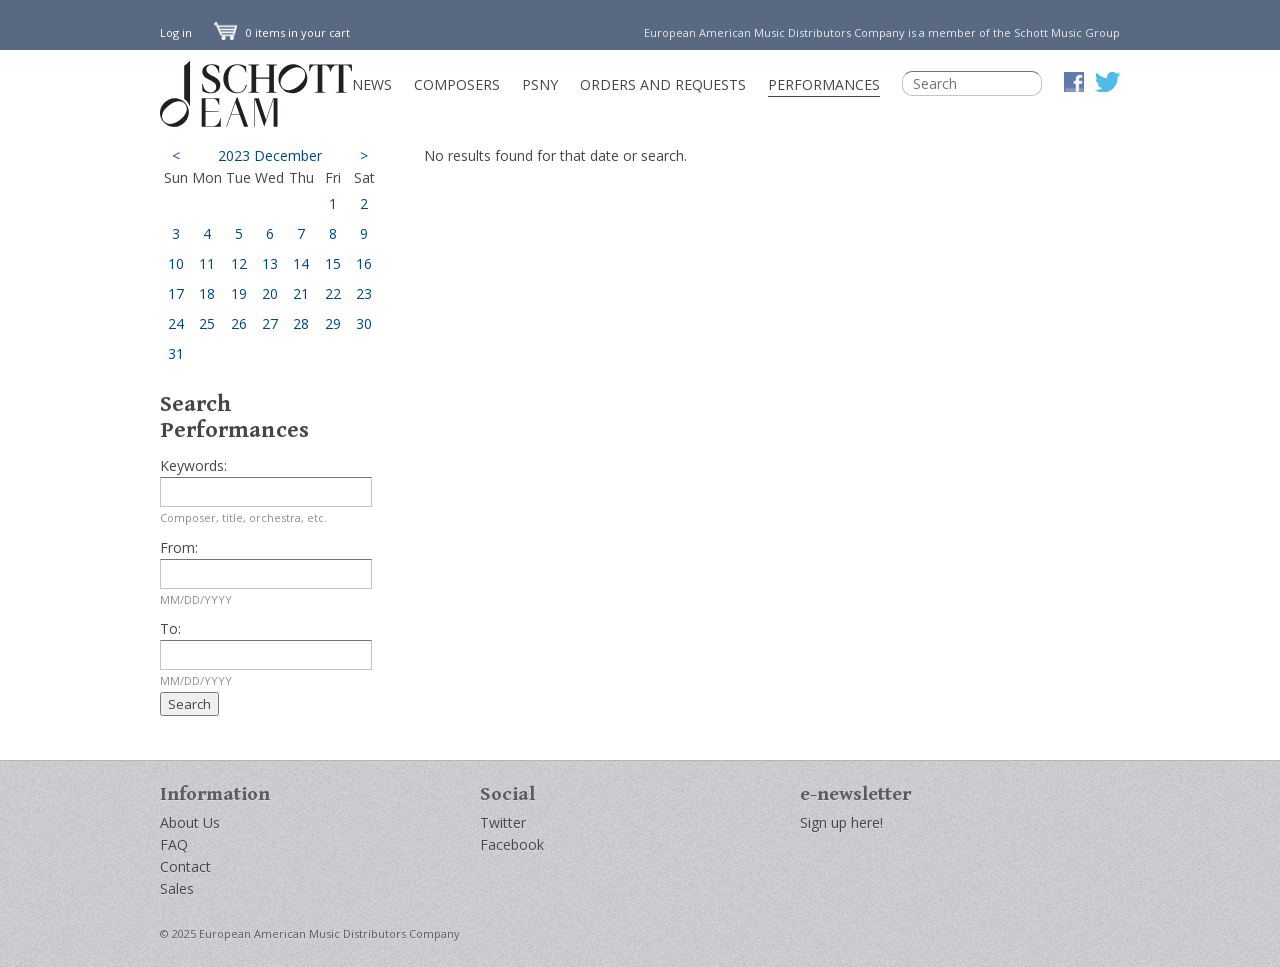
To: (170, 628)
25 (207, 323)
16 (364, 263)
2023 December (270, 155)
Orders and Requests (663, 84)
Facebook (512, 844)
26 (239, 323)
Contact (185, 866)
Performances (824, 84)
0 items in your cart (282, 32)
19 (239, 293)
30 (364, 323)
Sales (177, 888)
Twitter (503, 822)
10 (176, 263)
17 (176, 293)
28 (301, 323)
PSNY (540, 84)
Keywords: (193, 465)
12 (239, 263)
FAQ (174, 844)
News (372, 84)
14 (301, 263)
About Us (190, 822)
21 (301, 293)
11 (207, 263)
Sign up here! (841, 822)
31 (176, 353)
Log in (176, 32)
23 (364, 293)
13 (270, 263)
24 (176, 323)
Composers (457, 84)
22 (333, 293)
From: (179, 547)
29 (333, 323)
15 (333, 263)
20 (270, 293)
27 (270, 323)
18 (207, 293)
